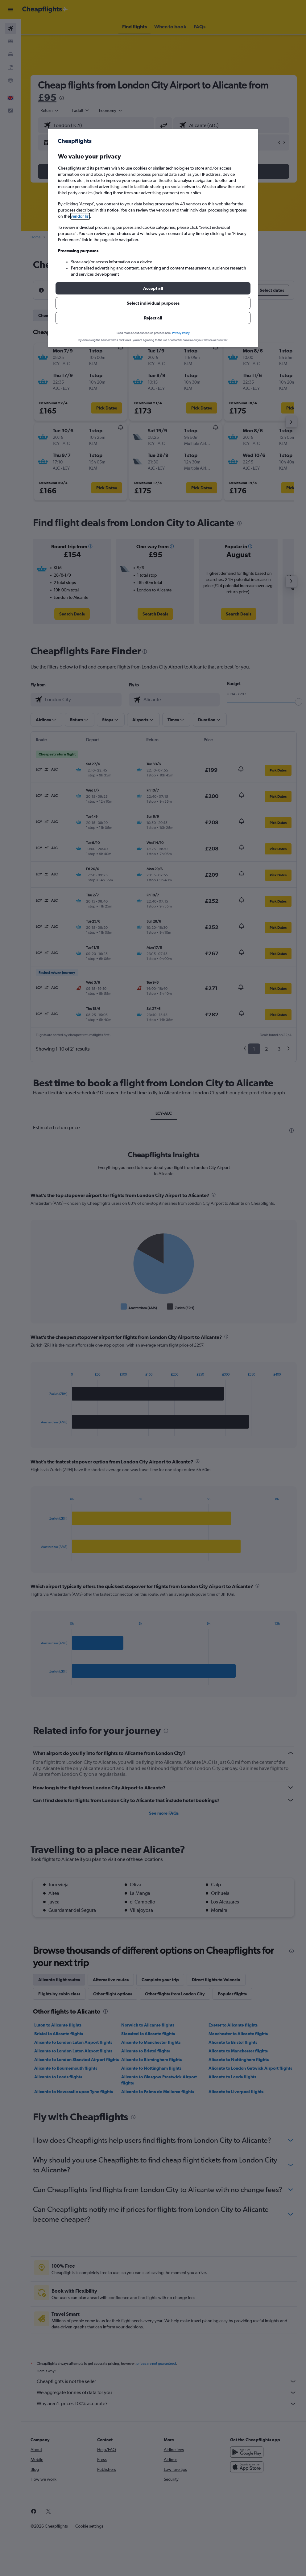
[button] (153, 288)
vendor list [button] (80, 216)
